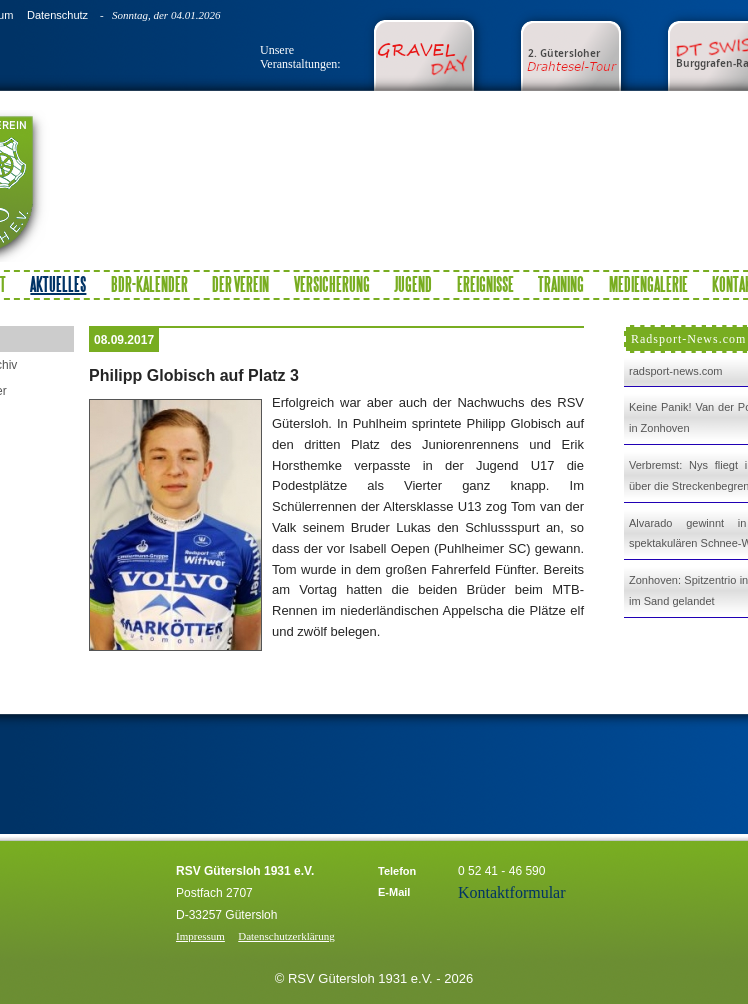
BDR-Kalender (149, 284)
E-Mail (394, 892)
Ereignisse (485, 284)
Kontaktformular (512, 892)
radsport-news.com (676, 371)
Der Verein (240, 284)
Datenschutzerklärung (286, 936)
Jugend (413, 284)
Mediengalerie (648, 284)
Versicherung (332, 284)
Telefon (397, 871)
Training (561, 284)
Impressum (200, 936)
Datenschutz (57, 15)
